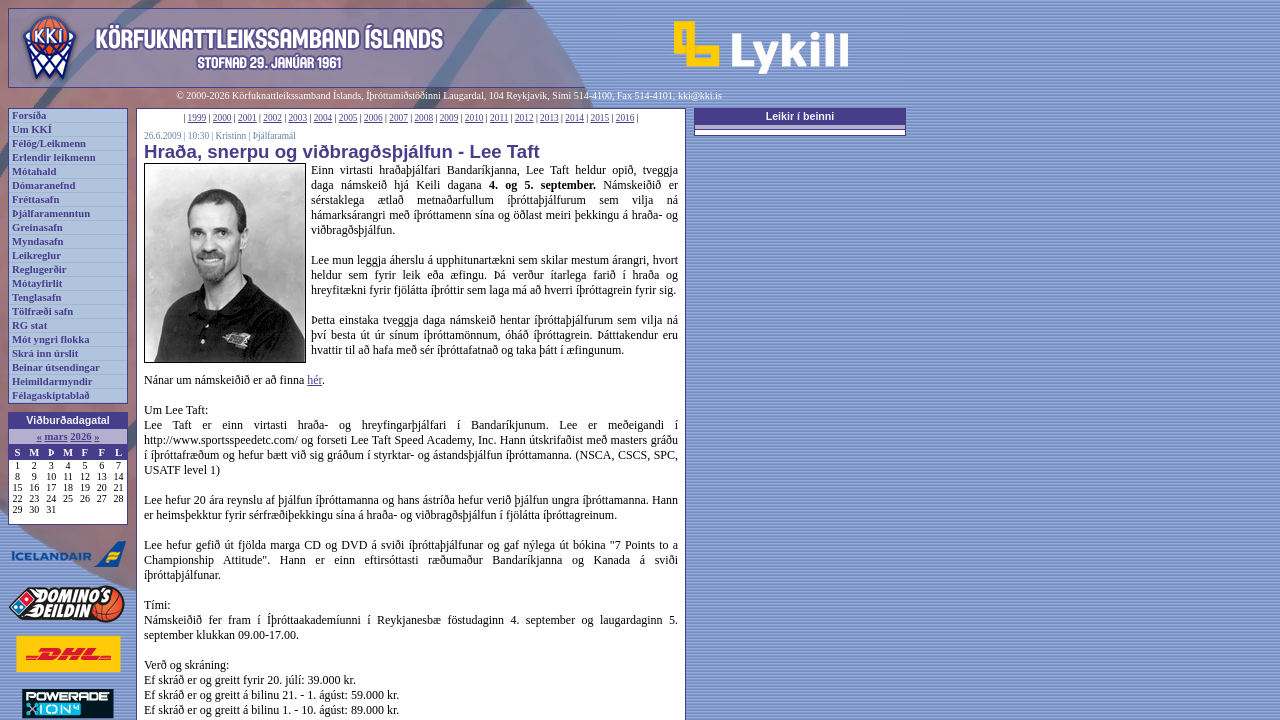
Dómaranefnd (43, 185)
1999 (197, 118)
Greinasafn (37, 227)
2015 (600, 118)
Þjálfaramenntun (51, 213)
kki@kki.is (700, 95)
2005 (348, 118)
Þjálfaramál (274, 136)
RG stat (29, 325)
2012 (524, 118)
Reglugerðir (39, 269)
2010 (474, 118)
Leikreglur (36, 255)
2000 (222, 118)
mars (55, 436)
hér (314, 380)
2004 (323, 118)
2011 (499, 118)
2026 (80, 436)
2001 (247, 118)
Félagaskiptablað (51, 395)
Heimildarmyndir (52, 381)
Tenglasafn (36, 297)
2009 (449, 118)
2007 (398, 118)
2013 (549, 118)
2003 (297, 118)
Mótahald (34, 171)
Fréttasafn (35, 199)
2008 (423, 118)
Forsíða (29, 115)
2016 (625, 118)
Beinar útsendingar (56, 367)
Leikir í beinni (800, 116)
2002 (272, 118)
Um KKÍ (32, 129)
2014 (574, 118)
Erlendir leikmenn (54, 157)
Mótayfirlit (37, 283)
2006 (373, 118)
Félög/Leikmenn (49, 143)
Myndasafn (38, 241)
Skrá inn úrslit (45, 353)
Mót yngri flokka (51, 339)
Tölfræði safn (42, 311)
